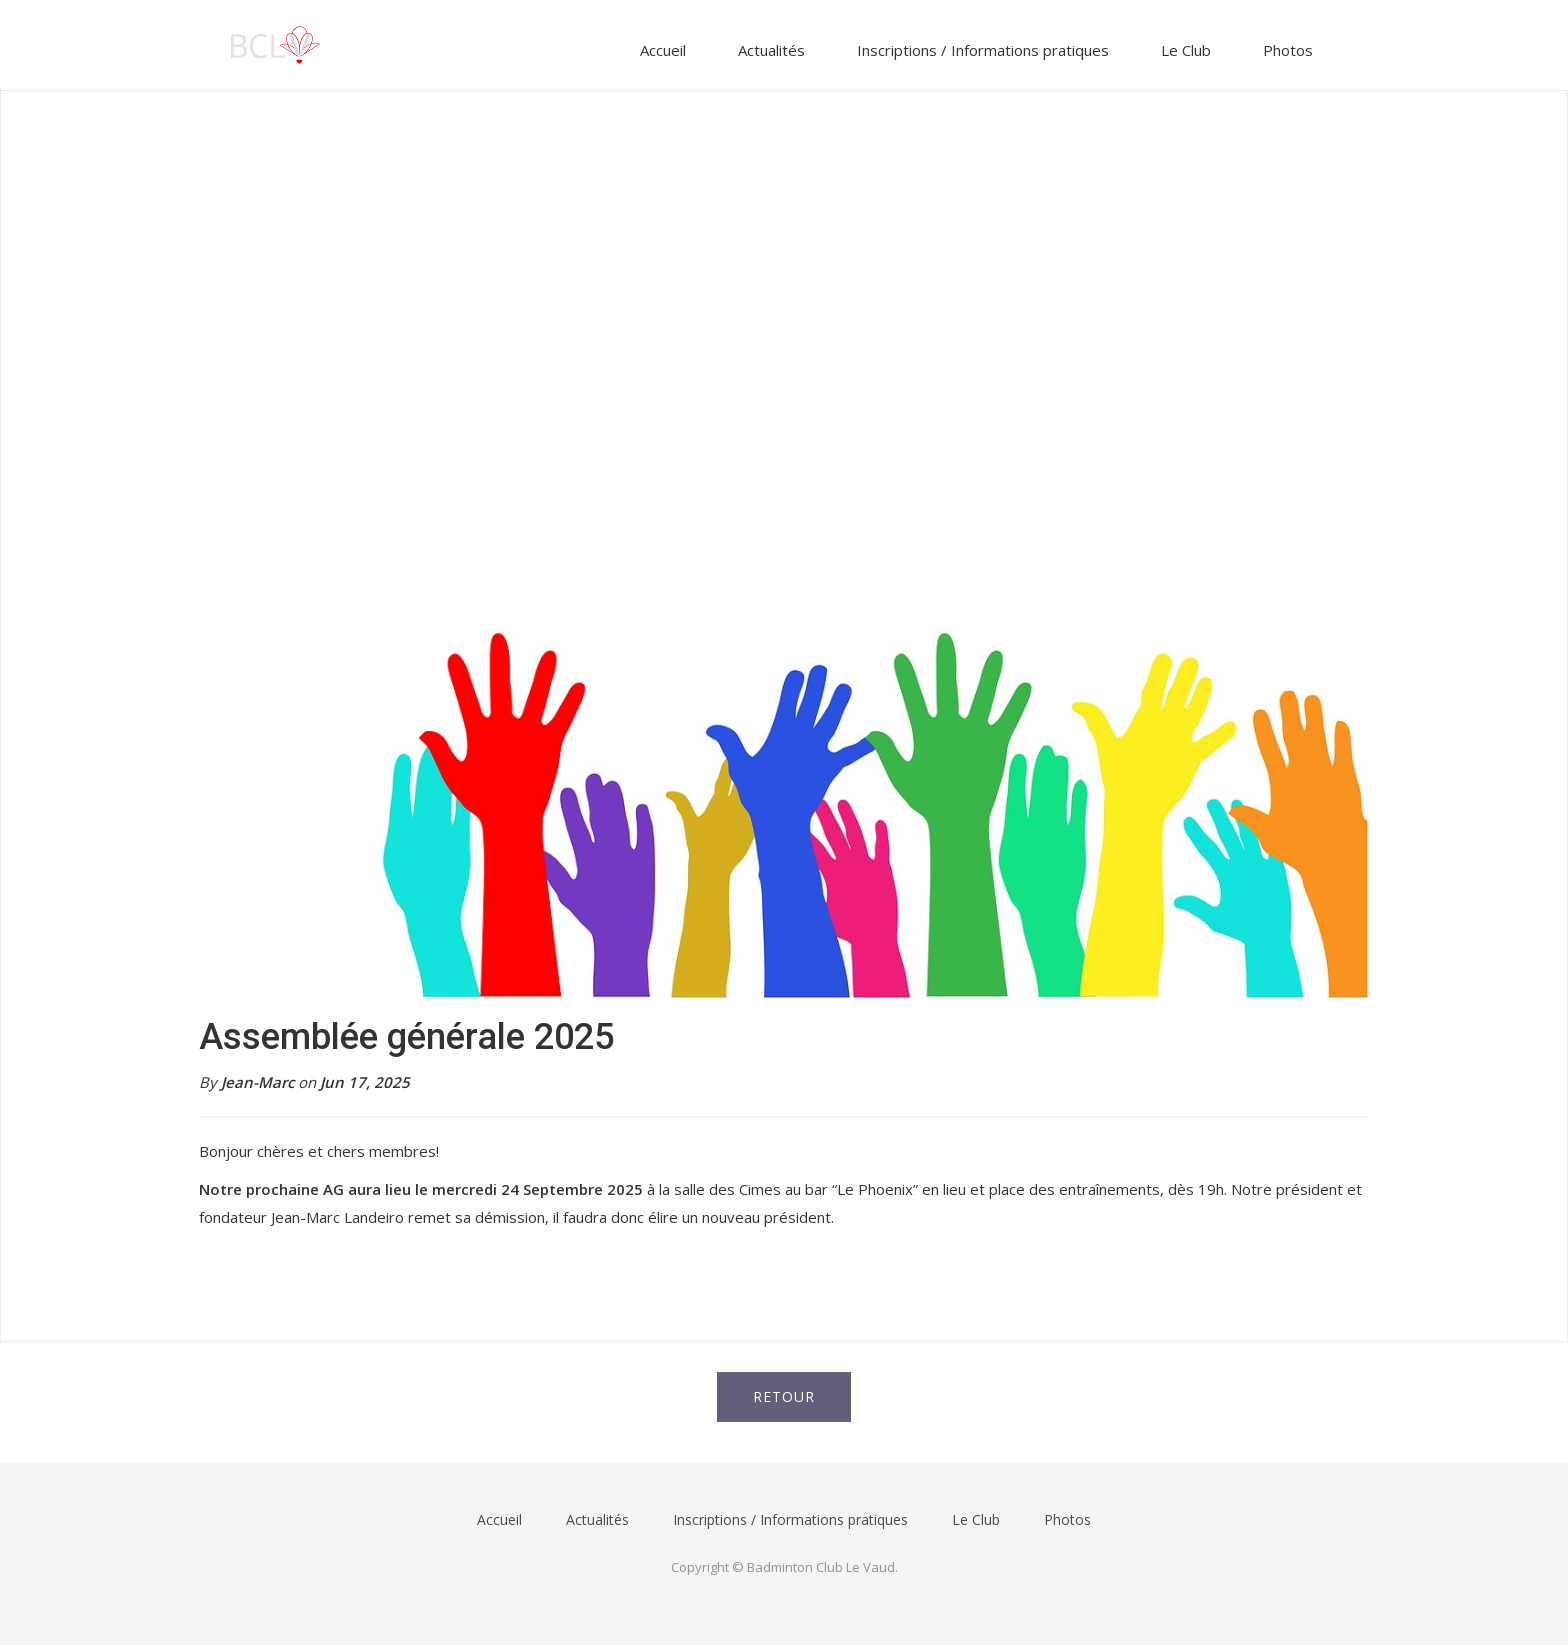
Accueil (663, 50)
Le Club (1186, 50)
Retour (784, 1396)
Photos (1288, 50)
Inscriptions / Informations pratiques (983, 50)
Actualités (771, 50)
